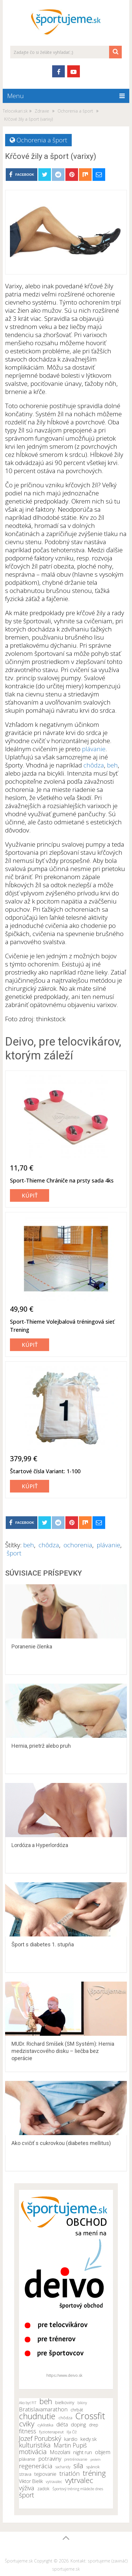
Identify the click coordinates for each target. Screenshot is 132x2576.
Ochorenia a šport (42, 140)
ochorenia (78, 1545)
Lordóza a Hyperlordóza (39, 1845)
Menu (15, 95)
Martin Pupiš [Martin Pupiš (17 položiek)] (70, 2445)
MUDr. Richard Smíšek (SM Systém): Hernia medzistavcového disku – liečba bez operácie (62, 2051)
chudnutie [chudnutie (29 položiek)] (37, 2416)
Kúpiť (30, 1195)
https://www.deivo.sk (64, 2375)
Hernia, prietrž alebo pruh (41, 1746)
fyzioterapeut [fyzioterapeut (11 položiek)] (51, 2432)
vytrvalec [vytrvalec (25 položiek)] (79, 2480)
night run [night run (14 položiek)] (82, 2452)
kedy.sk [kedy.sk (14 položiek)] (88, 2439)
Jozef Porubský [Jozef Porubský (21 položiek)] (40, 2438)
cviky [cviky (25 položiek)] (26, 2424)
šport (14, 1553)
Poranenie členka (31, 1646)
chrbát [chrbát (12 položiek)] (77, 2410)
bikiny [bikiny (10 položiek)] (82, 2402)
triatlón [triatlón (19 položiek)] (69, 2473)
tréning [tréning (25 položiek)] (94, 2473)
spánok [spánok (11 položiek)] (93, 2466)
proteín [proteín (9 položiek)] (95, 2459)
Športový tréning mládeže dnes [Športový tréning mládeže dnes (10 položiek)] (77, 2488)
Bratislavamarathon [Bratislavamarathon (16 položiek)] (43, 2409)
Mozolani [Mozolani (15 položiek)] (60, 2452)
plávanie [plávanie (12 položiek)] (27, 2459)
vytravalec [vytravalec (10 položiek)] (54, 2481)
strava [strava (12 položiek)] (25, 2474)
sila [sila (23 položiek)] (78, 2466)
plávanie (93, 749)
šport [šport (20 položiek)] (26, 2495)
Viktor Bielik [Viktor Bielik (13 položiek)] (31, 2481)
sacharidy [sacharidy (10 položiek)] (63, 2466)
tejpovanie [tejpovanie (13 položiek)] (45, 2474)
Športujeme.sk (19, 2561)
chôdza (93, 765)
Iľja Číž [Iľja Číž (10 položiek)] (72, 2432)
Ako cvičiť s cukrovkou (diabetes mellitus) (61, 2143)
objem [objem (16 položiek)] (102, 2452)
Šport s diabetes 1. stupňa (42, 1944)
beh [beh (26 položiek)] (45, 2401)
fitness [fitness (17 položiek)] (27, 2431)
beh (112, 765)
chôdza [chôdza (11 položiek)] (65, 2417)
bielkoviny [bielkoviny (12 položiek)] (64, 2402)
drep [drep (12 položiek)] (93, 2425)
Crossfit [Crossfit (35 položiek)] (90, 2416)
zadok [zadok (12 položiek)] (43, 2488)
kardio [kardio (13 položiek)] (70, 2439)
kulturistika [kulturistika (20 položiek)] (35, 2445)
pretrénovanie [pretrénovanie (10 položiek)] (75, 2459)
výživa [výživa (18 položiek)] (26, 2488)
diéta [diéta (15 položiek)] (62, 2424)
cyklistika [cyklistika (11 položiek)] (45, 2425)
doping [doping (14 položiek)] (78, 2425)
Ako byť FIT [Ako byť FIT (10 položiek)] (27, 2402)
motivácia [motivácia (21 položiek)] (33, 2451)
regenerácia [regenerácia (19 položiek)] (35, 2466)
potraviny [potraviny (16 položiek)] (49, 2459)
